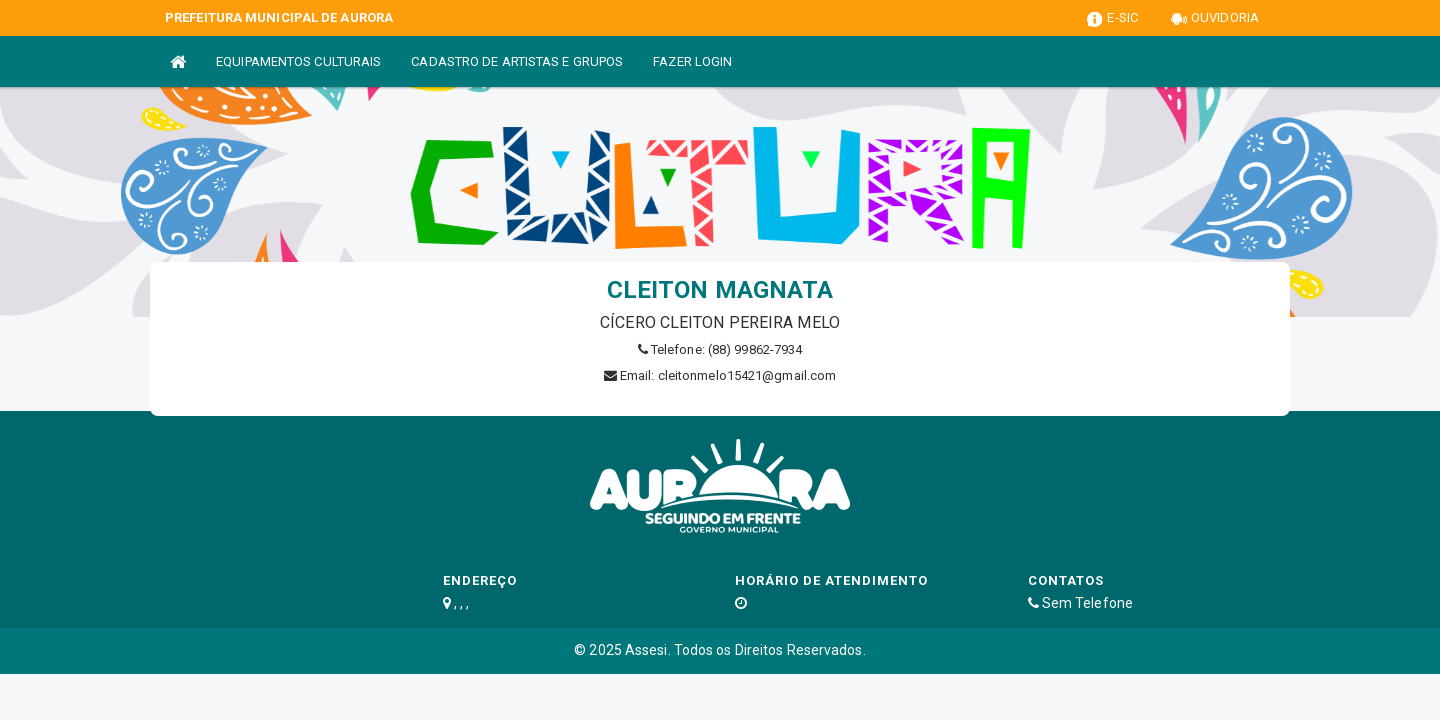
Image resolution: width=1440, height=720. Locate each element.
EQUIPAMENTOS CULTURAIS (298, 61)
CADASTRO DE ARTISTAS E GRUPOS (517, 61)
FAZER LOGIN (692, 61)
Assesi (646, 650)
